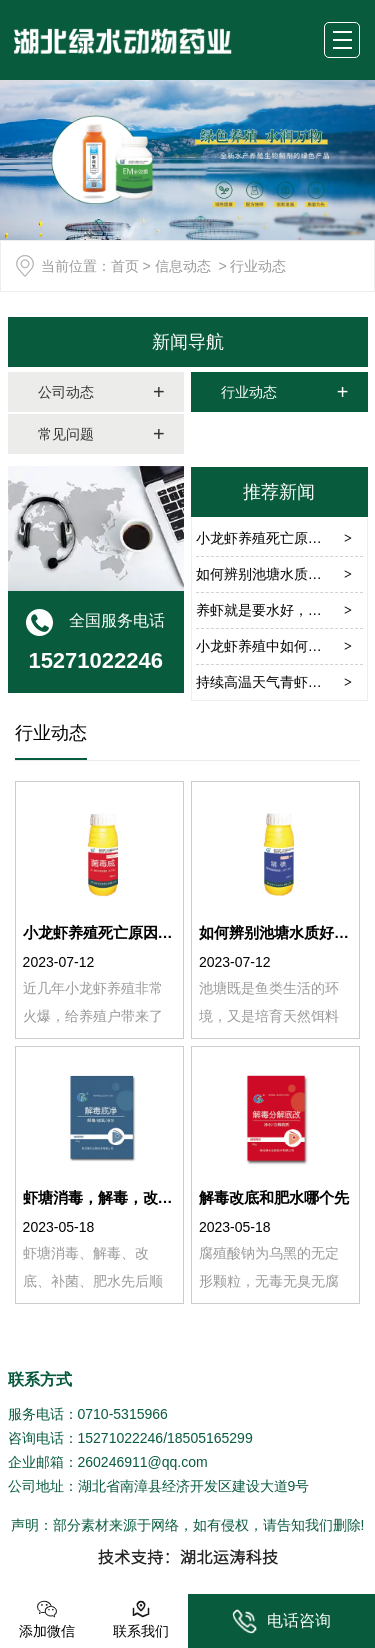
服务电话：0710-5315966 (88, 1414)
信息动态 (183, 266)
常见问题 (66, 434)
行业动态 (249, 392)
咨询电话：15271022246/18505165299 (130, 1438)
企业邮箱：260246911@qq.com (108, 1462)
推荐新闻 (279, 492)
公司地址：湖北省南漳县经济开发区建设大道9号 (159, 1486)
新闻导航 (188, 342)
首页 (125, 266)
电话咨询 (281, 1621)
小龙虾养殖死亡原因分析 (273, 538)
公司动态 (66, 392)
